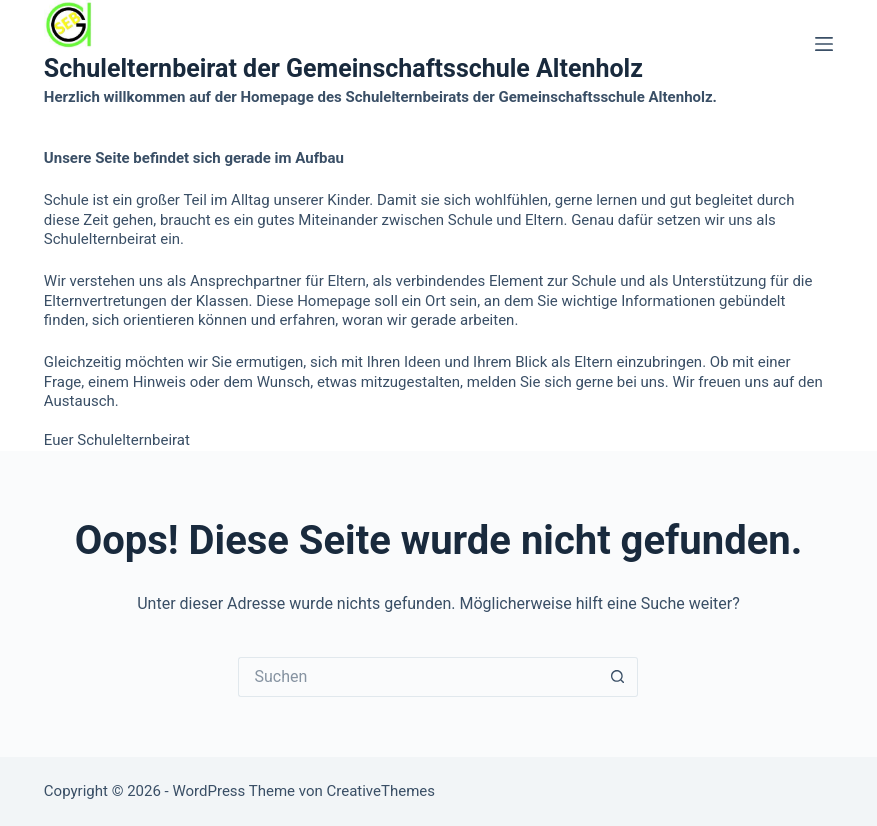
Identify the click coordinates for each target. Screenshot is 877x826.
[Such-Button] (618, 677)
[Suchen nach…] (418, 677)
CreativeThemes (380, 791)
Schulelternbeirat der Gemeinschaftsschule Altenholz (343, 68)
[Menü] (824, 44)
